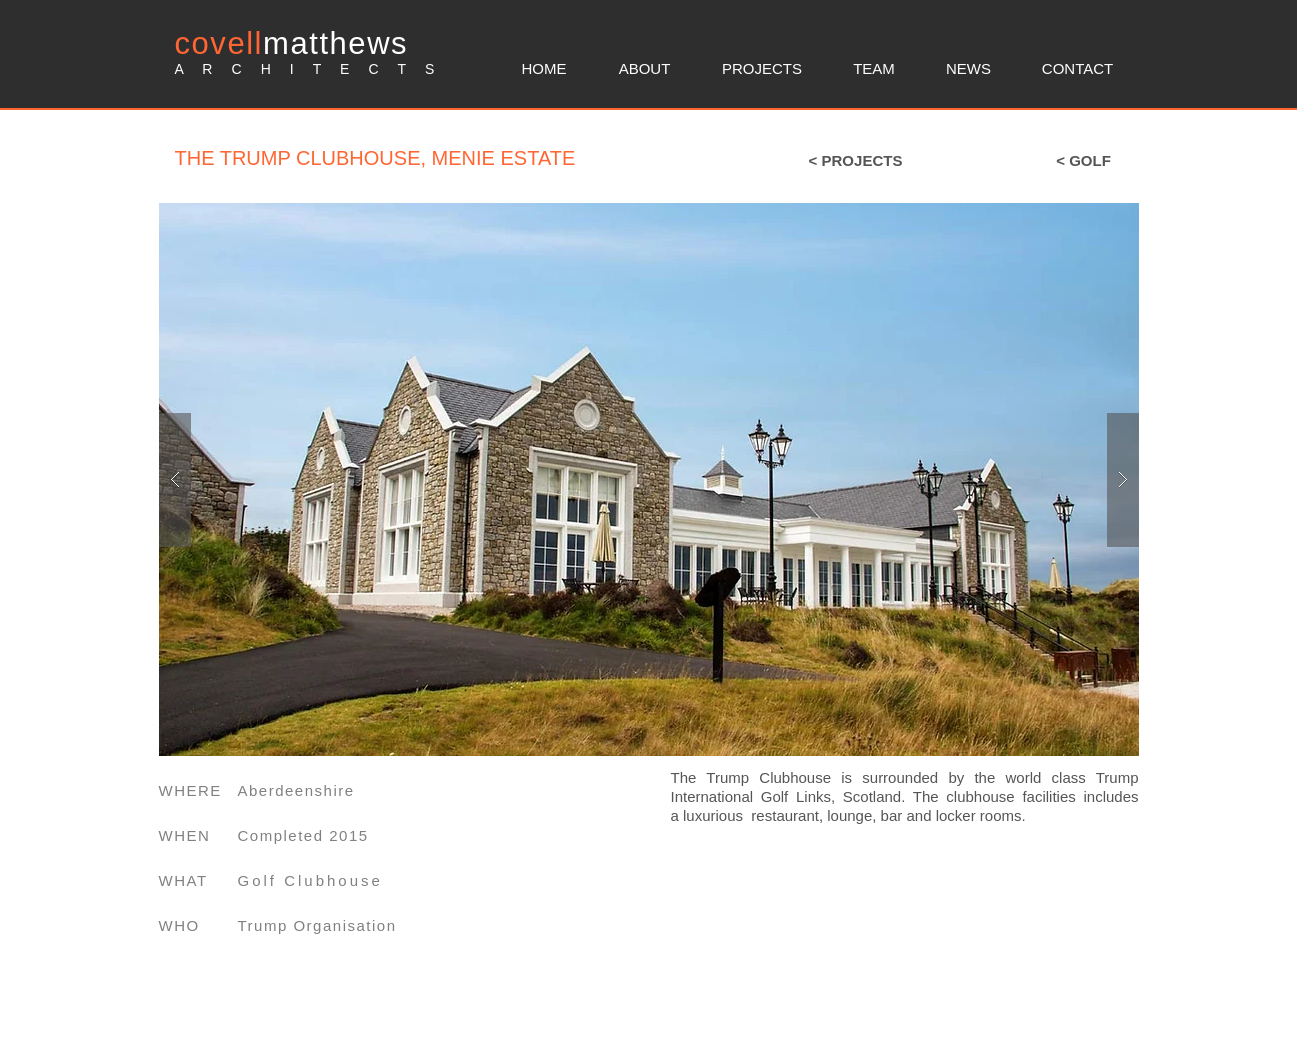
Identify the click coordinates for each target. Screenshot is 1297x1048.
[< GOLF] (1084, 160)
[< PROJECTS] (856, 160)
